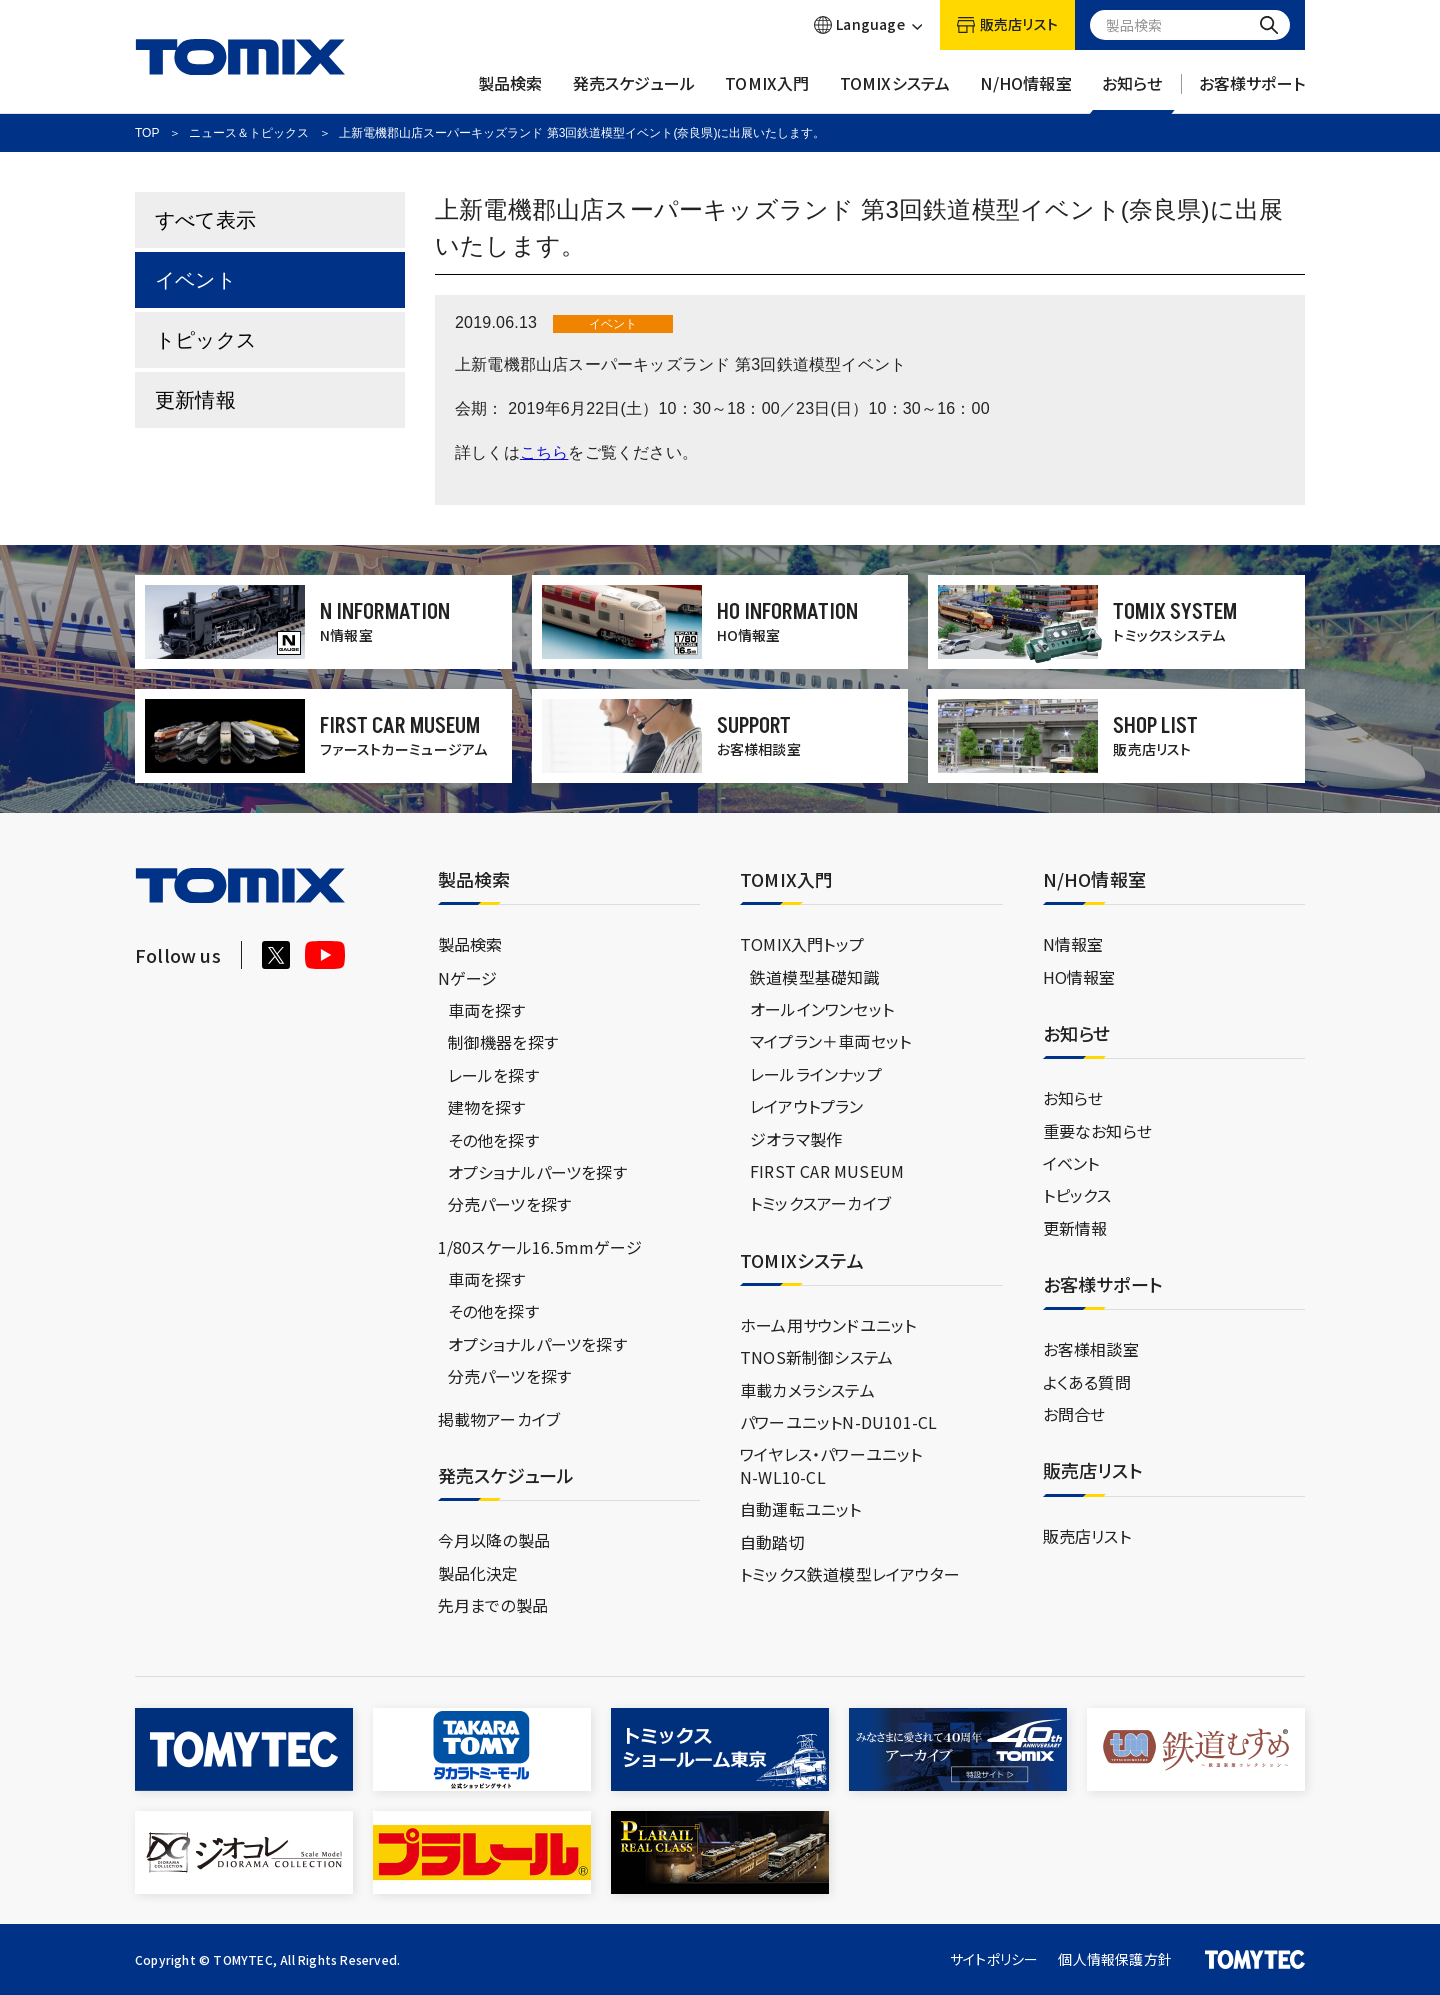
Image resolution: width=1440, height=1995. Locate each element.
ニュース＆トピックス (249, 133)
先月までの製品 (493, 1605)
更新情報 (195, 400)
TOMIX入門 (767, 93)
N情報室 (1073, 944)
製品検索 (510, 93)
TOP (147, 133)
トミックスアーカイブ (820, 1203)
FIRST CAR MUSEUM (827, 1171)
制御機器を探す (503, 1042)
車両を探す (487, 1010)
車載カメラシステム (807, 1390)
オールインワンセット (822, 1009)
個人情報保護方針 (1115, 1959)
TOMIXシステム (895, 93)
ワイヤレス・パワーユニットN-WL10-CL (831, 1465)
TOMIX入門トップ (802, 944)
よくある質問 (1087, 1382)
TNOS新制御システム (816, 1357)
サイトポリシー (994, 1959)
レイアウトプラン (807, 1106)
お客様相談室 (1091, 1349)
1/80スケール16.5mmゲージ (540, 1247)
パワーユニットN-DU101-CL (838, 1422)
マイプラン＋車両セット (830, 1041)
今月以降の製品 (494, 1540)
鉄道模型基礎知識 (815, 977)
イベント (195, 280)
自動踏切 (772, 1542)
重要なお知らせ (1097, 1131)
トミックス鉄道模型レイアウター (850, 1574)
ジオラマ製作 (796, 1139)
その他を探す (493, 1140)
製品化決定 (478, 1573)
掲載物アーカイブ (499, 1419)
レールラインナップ (816, 1074)
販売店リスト (1087, 1536)
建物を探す (487, 1107)
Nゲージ (468, 978)
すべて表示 (205, 220)
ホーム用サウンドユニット (828, 1325)
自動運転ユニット (801, 1509)
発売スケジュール (634, 93)
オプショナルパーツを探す (537, 1172)
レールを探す (493, 1075)
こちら (544, 452)
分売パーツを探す (510, 1204)
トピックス (205, 340)
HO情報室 (1079, 977)
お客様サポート (1252, 93)
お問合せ (1074, 1414)
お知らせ (1132, 93)
